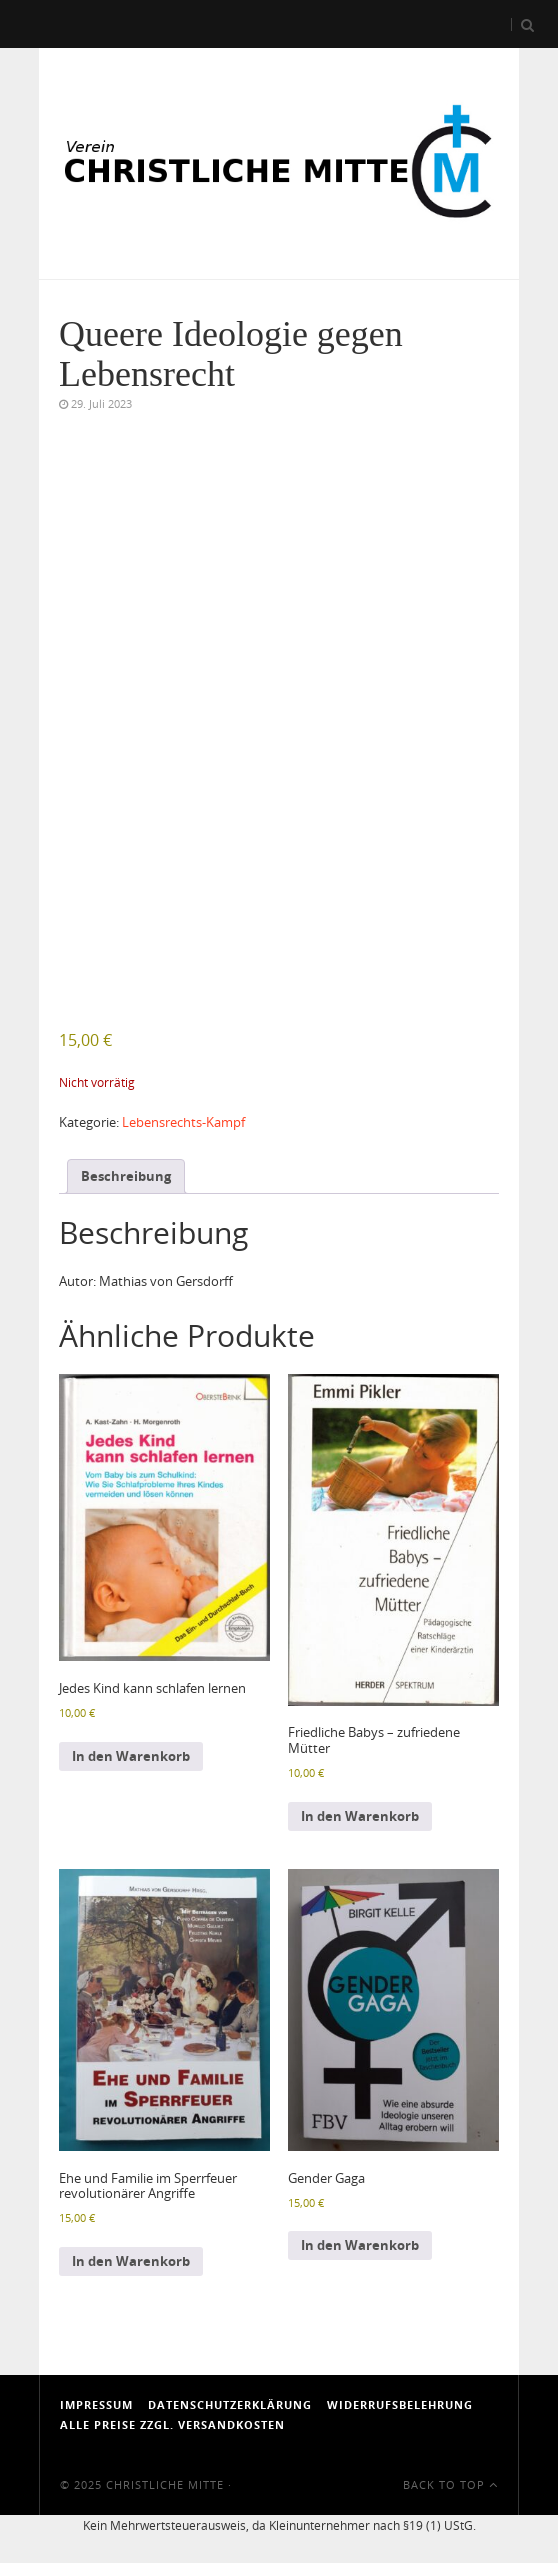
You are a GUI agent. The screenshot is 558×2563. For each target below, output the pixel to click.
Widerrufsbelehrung (400, 2404)
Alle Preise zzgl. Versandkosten (172, 2424)
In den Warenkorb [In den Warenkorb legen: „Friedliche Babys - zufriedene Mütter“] (360, 1816)
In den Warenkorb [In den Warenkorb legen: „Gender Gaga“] (360, 2245)
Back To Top (450, 2484)
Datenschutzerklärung (230, 2404)
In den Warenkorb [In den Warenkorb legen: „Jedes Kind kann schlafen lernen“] (131, 1756)
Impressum (96, 2404)
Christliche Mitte (165, 2484)
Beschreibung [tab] (126, 1176)
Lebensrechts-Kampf (183, 1122)
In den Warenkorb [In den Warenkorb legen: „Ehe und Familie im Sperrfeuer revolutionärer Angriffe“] (131, 2261)
